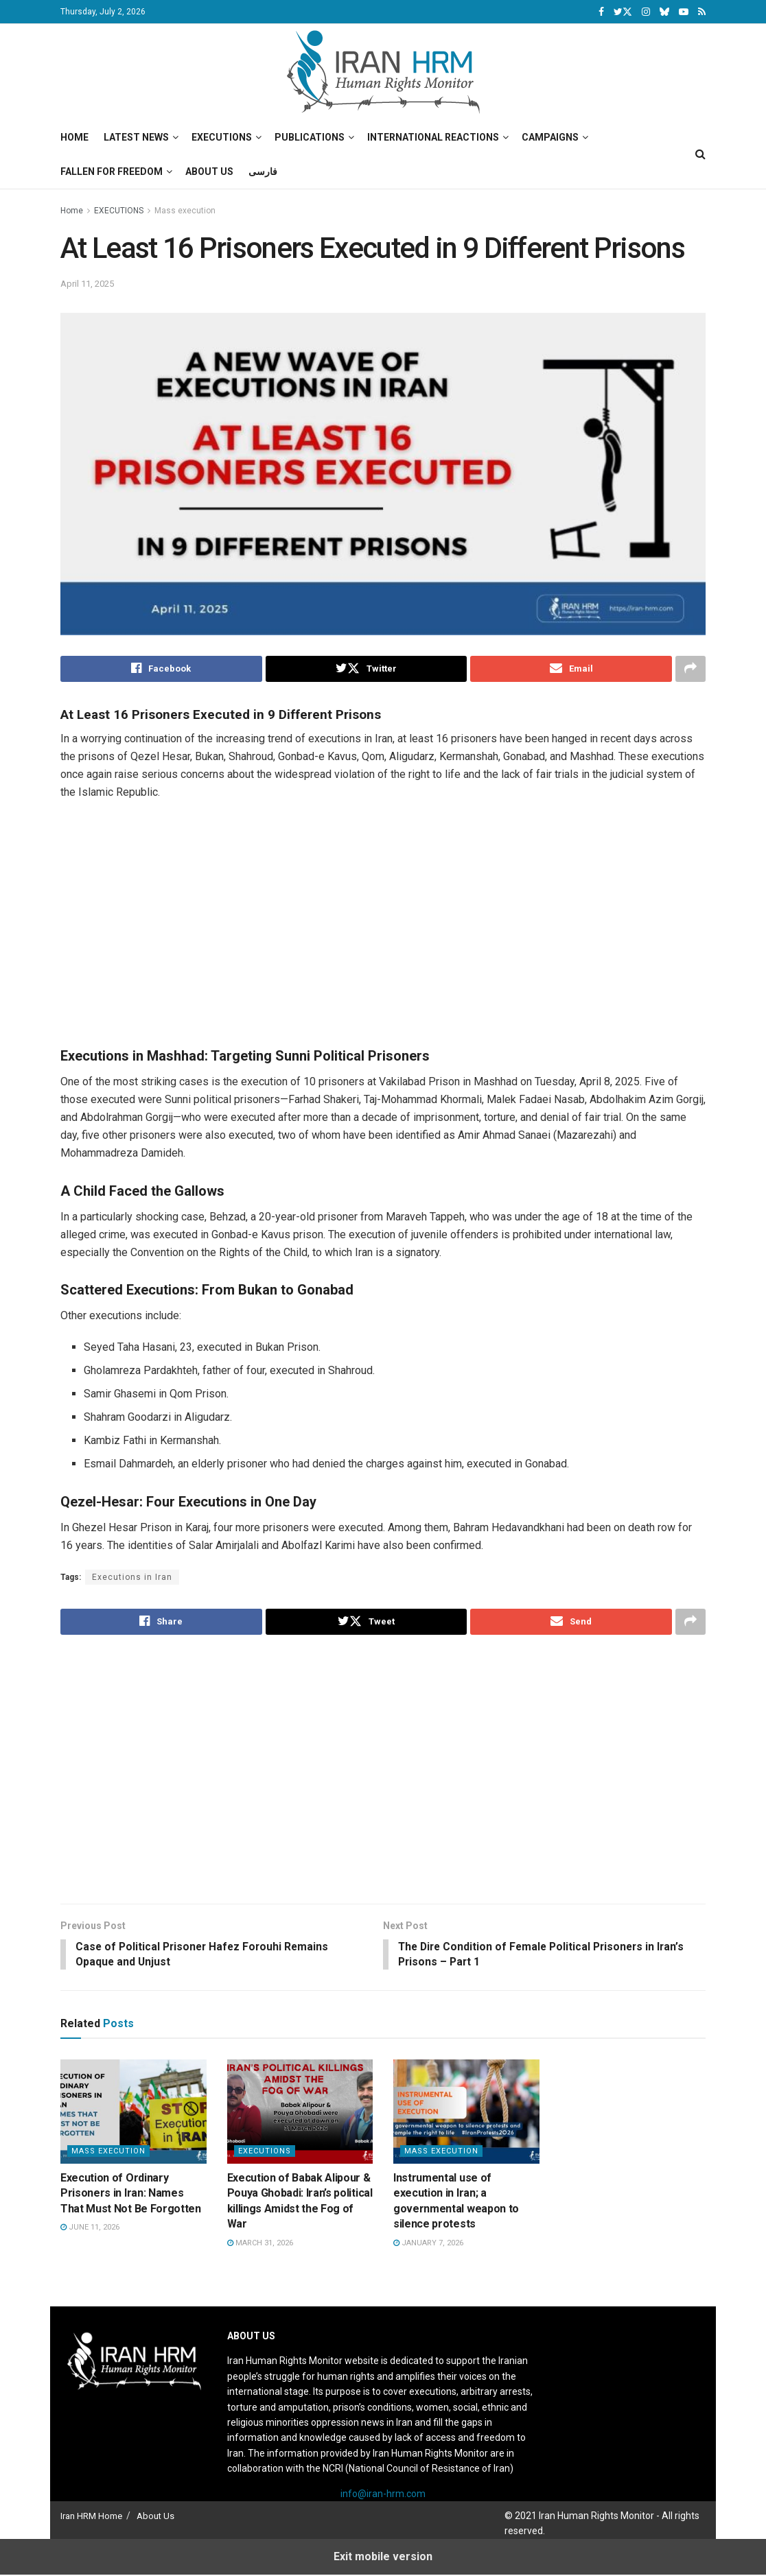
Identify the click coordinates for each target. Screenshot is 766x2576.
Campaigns (550, 137)
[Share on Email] (571, 669)
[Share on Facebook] (161, 669)
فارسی (262, 171)
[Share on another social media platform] (690, 669)
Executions (222, 137)
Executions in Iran (132, 1577)
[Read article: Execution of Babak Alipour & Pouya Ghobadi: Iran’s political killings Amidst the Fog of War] (300, 2113)
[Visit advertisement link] (393, 930)
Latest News (136, 137)
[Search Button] (700, 154)
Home (74, 137)
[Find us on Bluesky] (664, 12)
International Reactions (433, 137)
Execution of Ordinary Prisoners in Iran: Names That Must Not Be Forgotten (130, 2195)
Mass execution (185, 210)
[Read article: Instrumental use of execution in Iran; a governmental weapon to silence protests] (466, 2113)
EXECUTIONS (118, 210)
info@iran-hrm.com (383, 2495)
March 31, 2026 (260, 2244)
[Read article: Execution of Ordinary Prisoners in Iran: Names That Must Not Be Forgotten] (133, 2113)
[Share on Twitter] (366, 669)
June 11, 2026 (89, 2229)
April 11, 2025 (87, 284)
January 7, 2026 (428, 2244)
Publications (310, 137)
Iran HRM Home (91, 2517)
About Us (209, 171)
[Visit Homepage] (383, 72)
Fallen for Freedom (111, 171)
